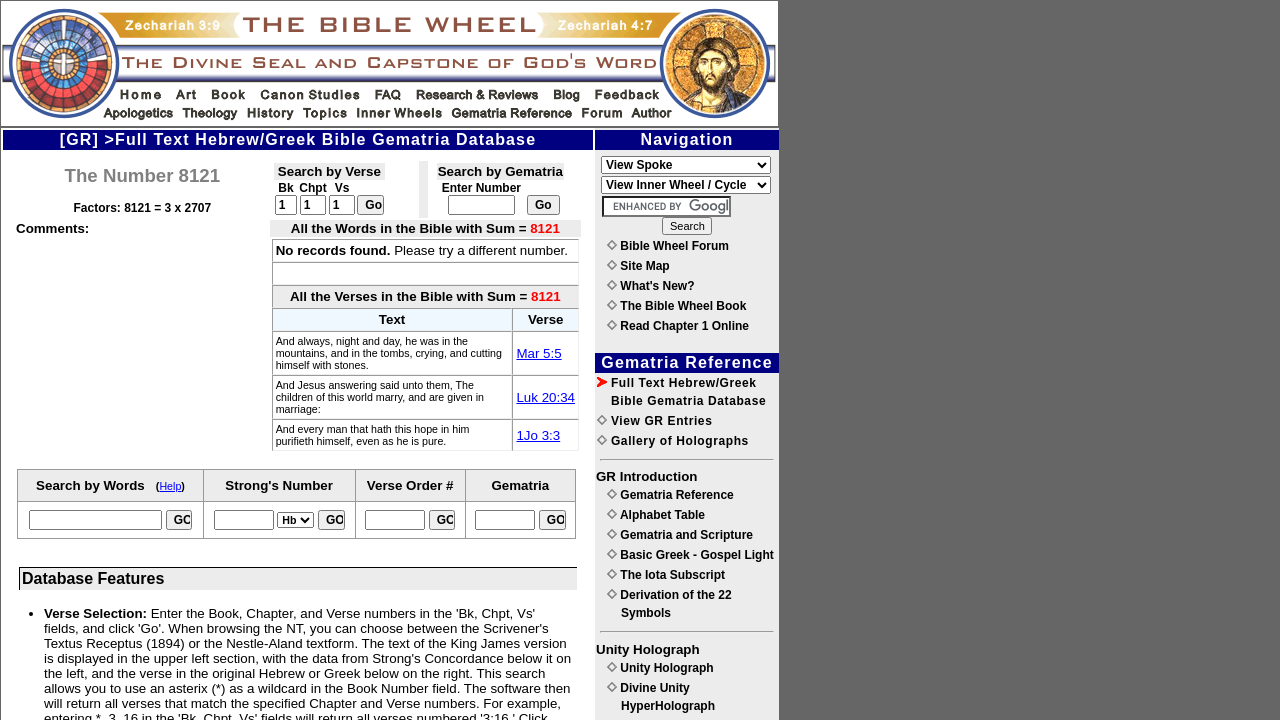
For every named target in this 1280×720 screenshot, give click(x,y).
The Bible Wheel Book (676, 306)
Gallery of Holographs (673, 441)
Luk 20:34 (545, 397)
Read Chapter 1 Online (678, 326)
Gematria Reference (670, 495)
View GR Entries (654, 421)
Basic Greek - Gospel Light (690, 555)
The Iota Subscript (666, 575)
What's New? (651, 286)
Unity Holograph (660, 668)
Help (170, 486)
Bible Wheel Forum (668, 246)
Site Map (638, 266)
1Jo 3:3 (538, 435)
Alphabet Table (656, 515)
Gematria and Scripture (680, 535)
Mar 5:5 (538, 353)
